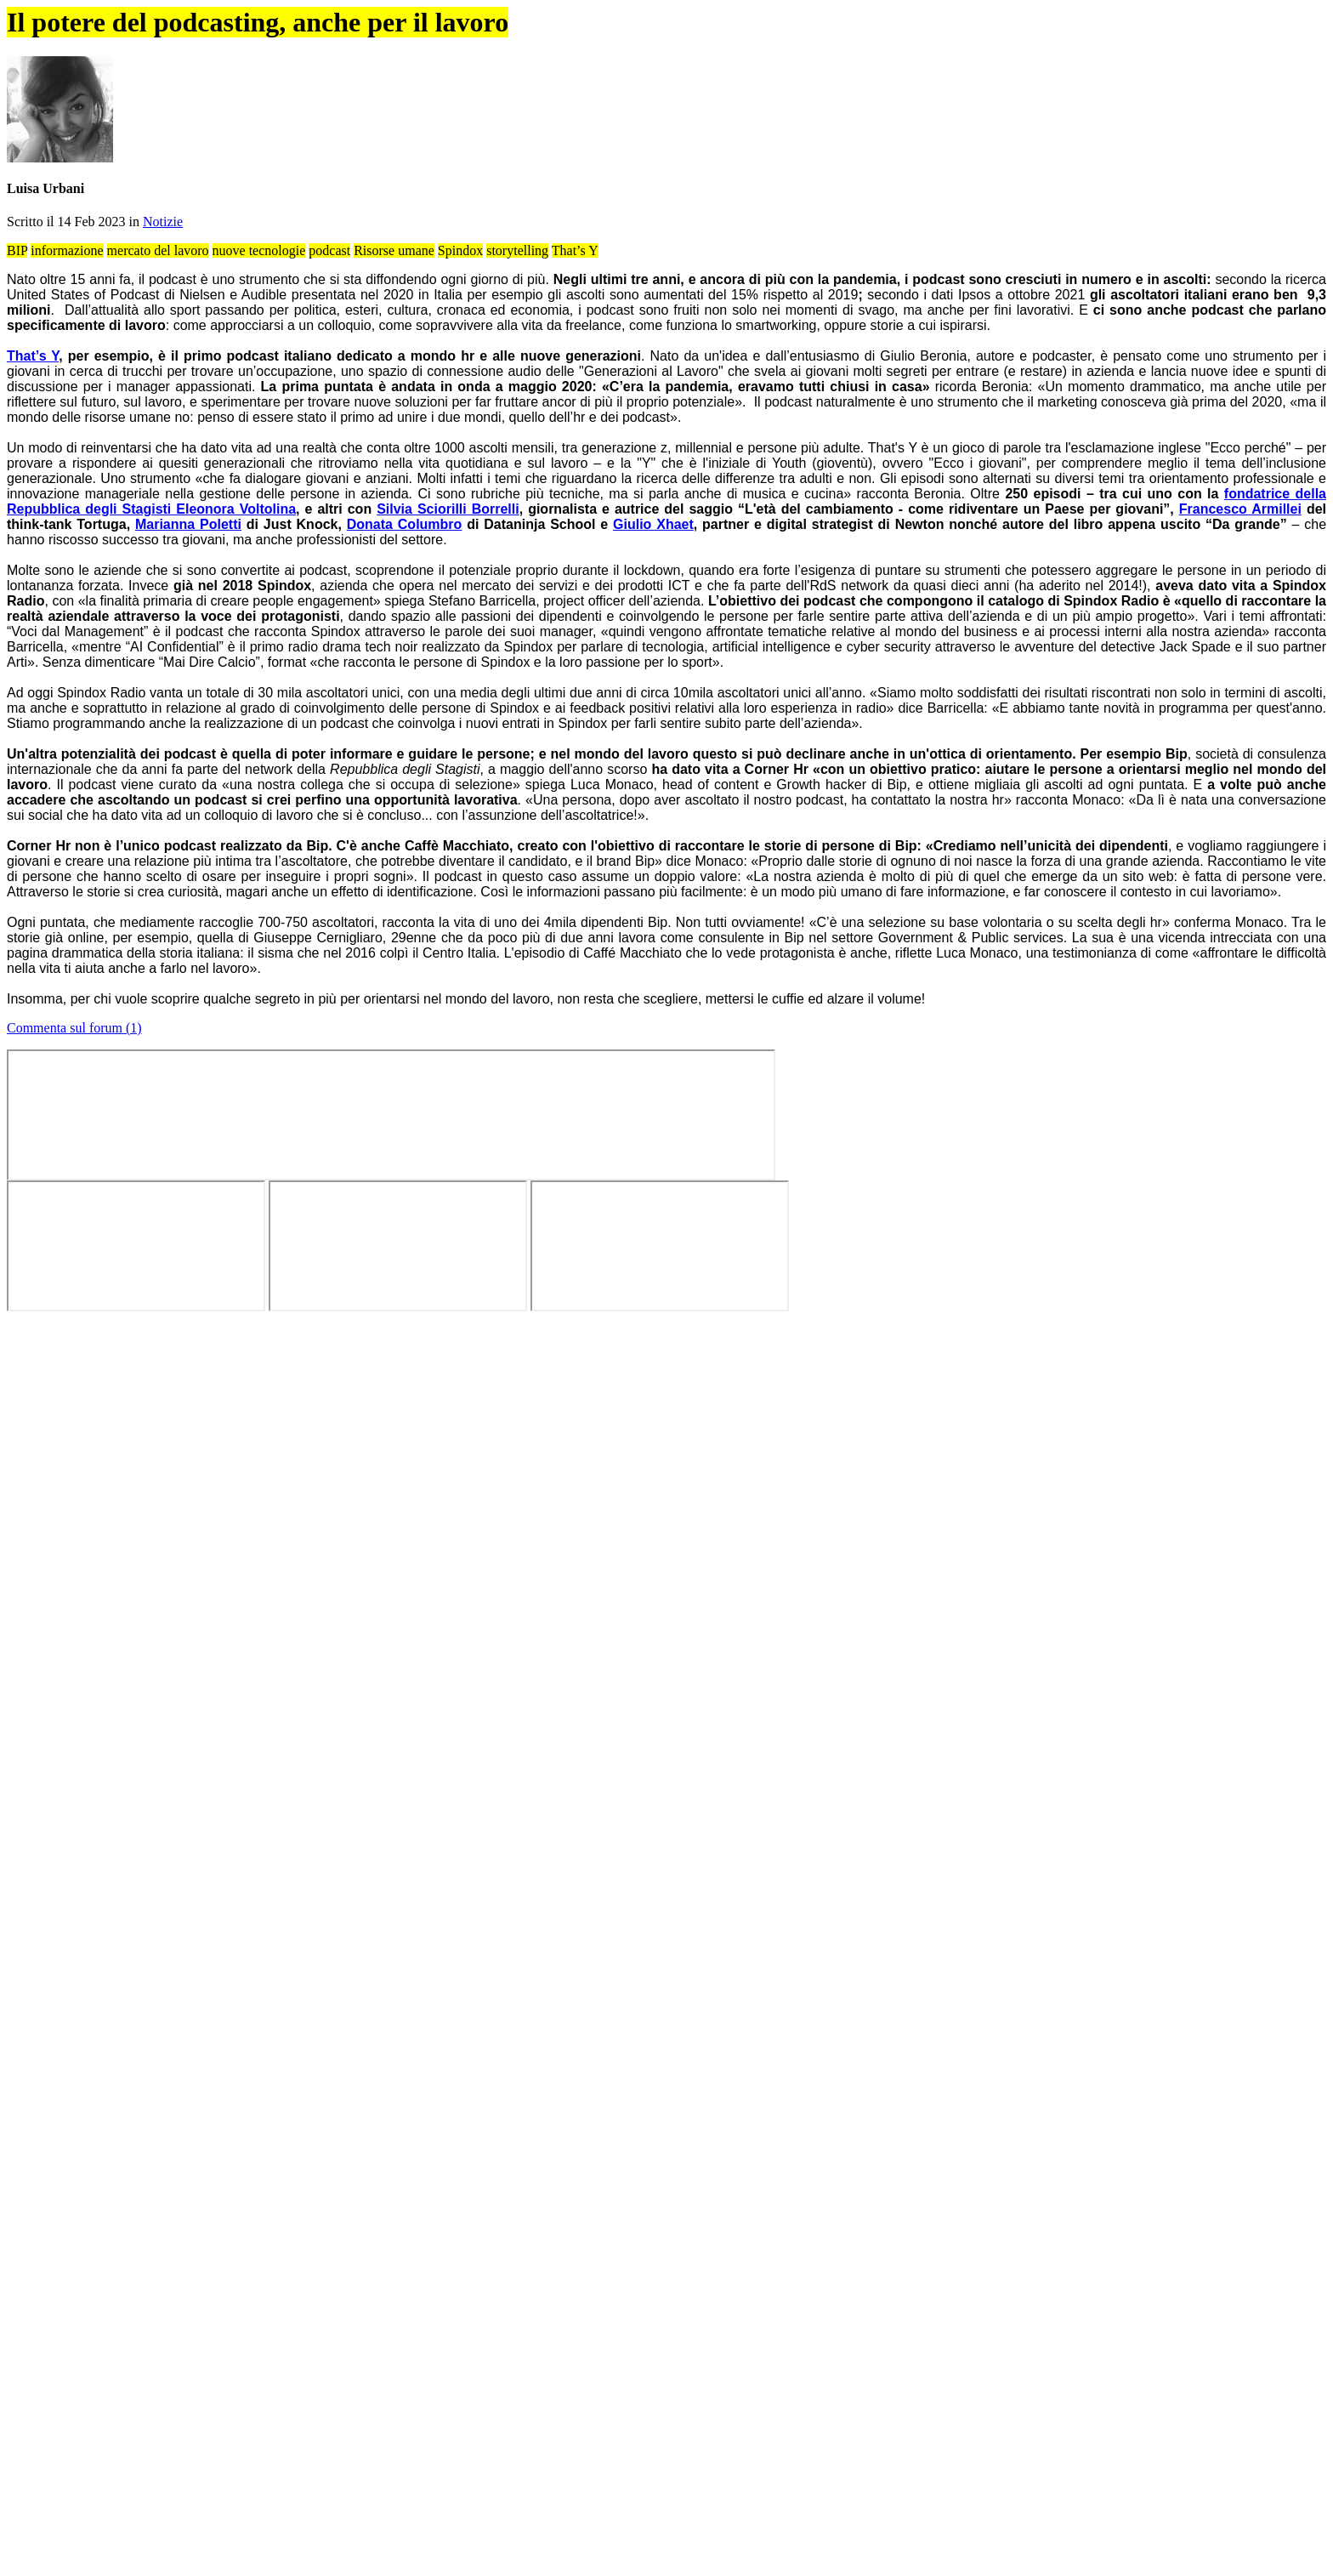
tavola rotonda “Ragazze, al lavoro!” (886, 1307)
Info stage (937, 110)
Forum (664, 110)
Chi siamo (1028, 110)
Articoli (573, 110)
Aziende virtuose (846, 110)
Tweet (994, 510)
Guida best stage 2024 (967, 157)
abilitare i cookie (756, 2414)
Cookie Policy (859, 48)
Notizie (541, 526)
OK (398, 63)
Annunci (755, 110)
